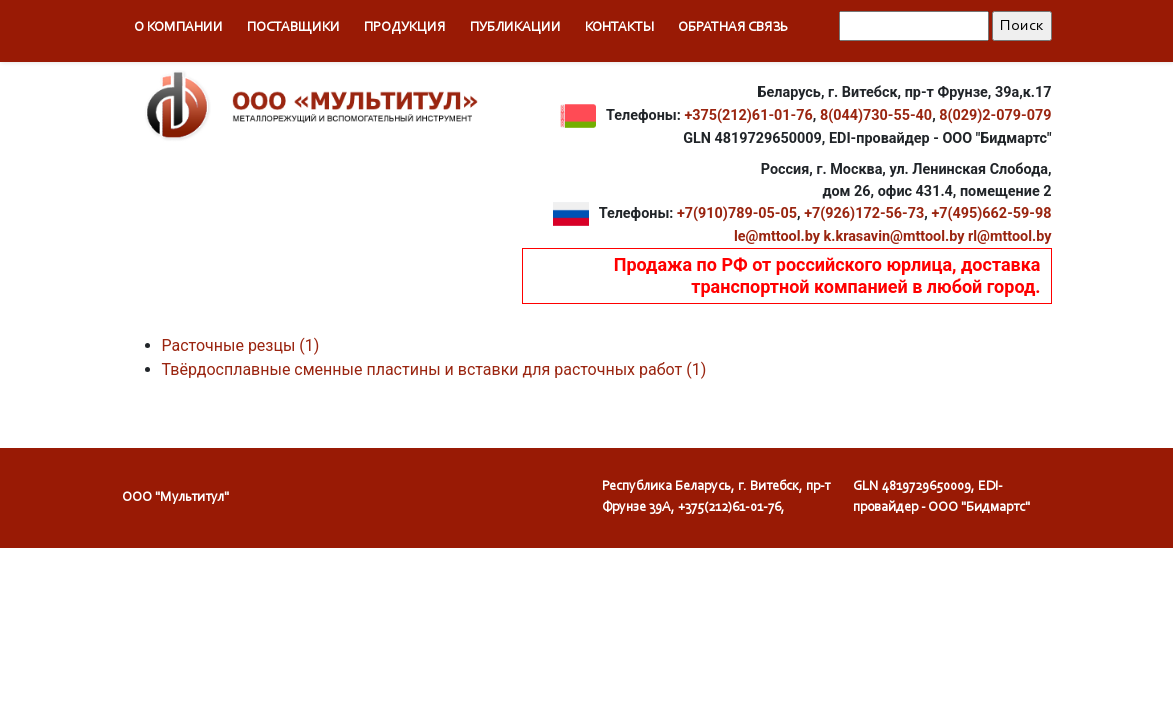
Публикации (515, 28)
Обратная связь (733, 28)
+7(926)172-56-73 (864, 213)
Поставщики (293, 28)
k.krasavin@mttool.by (894, 236)
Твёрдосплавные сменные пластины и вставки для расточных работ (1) (434, 369)
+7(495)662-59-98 (991, 213)
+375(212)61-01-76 (748, 114)
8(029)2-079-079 (995, 114)
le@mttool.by (777, 236)
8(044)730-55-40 (876, 114)
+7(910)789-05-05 (737, 213)
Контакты (619, 28)
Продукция (405, 28)
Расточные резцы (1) (241, 345)
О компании (178, 28)
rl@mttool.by (1010, 236)
